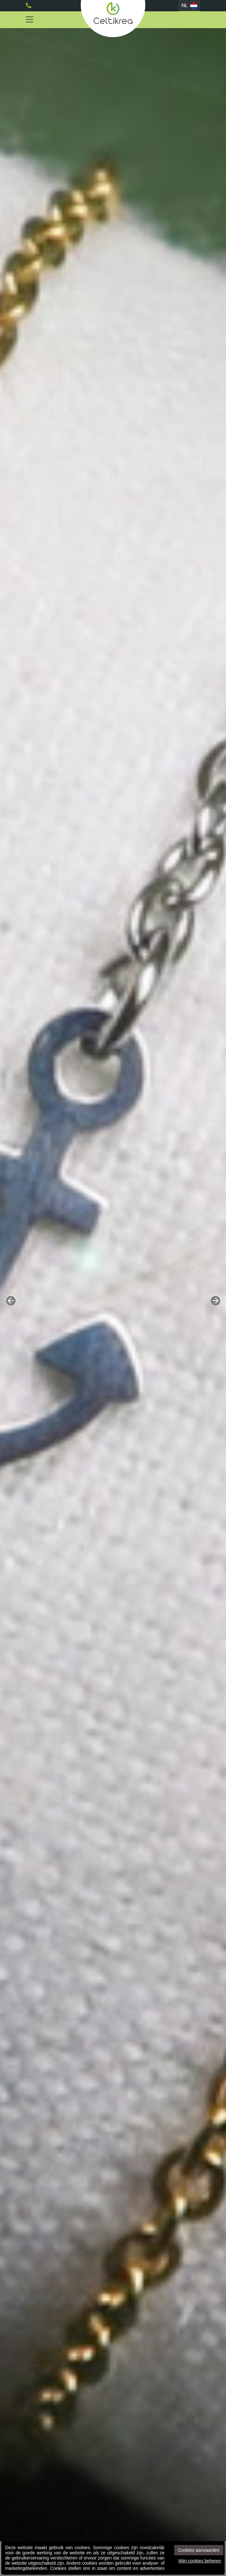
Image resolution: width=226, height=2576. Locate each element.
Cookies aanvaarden (199, 2550)
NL (189, 5)
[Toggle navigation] (29, 20)
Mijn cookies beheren (200, 2560)
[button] (10, 1301)
